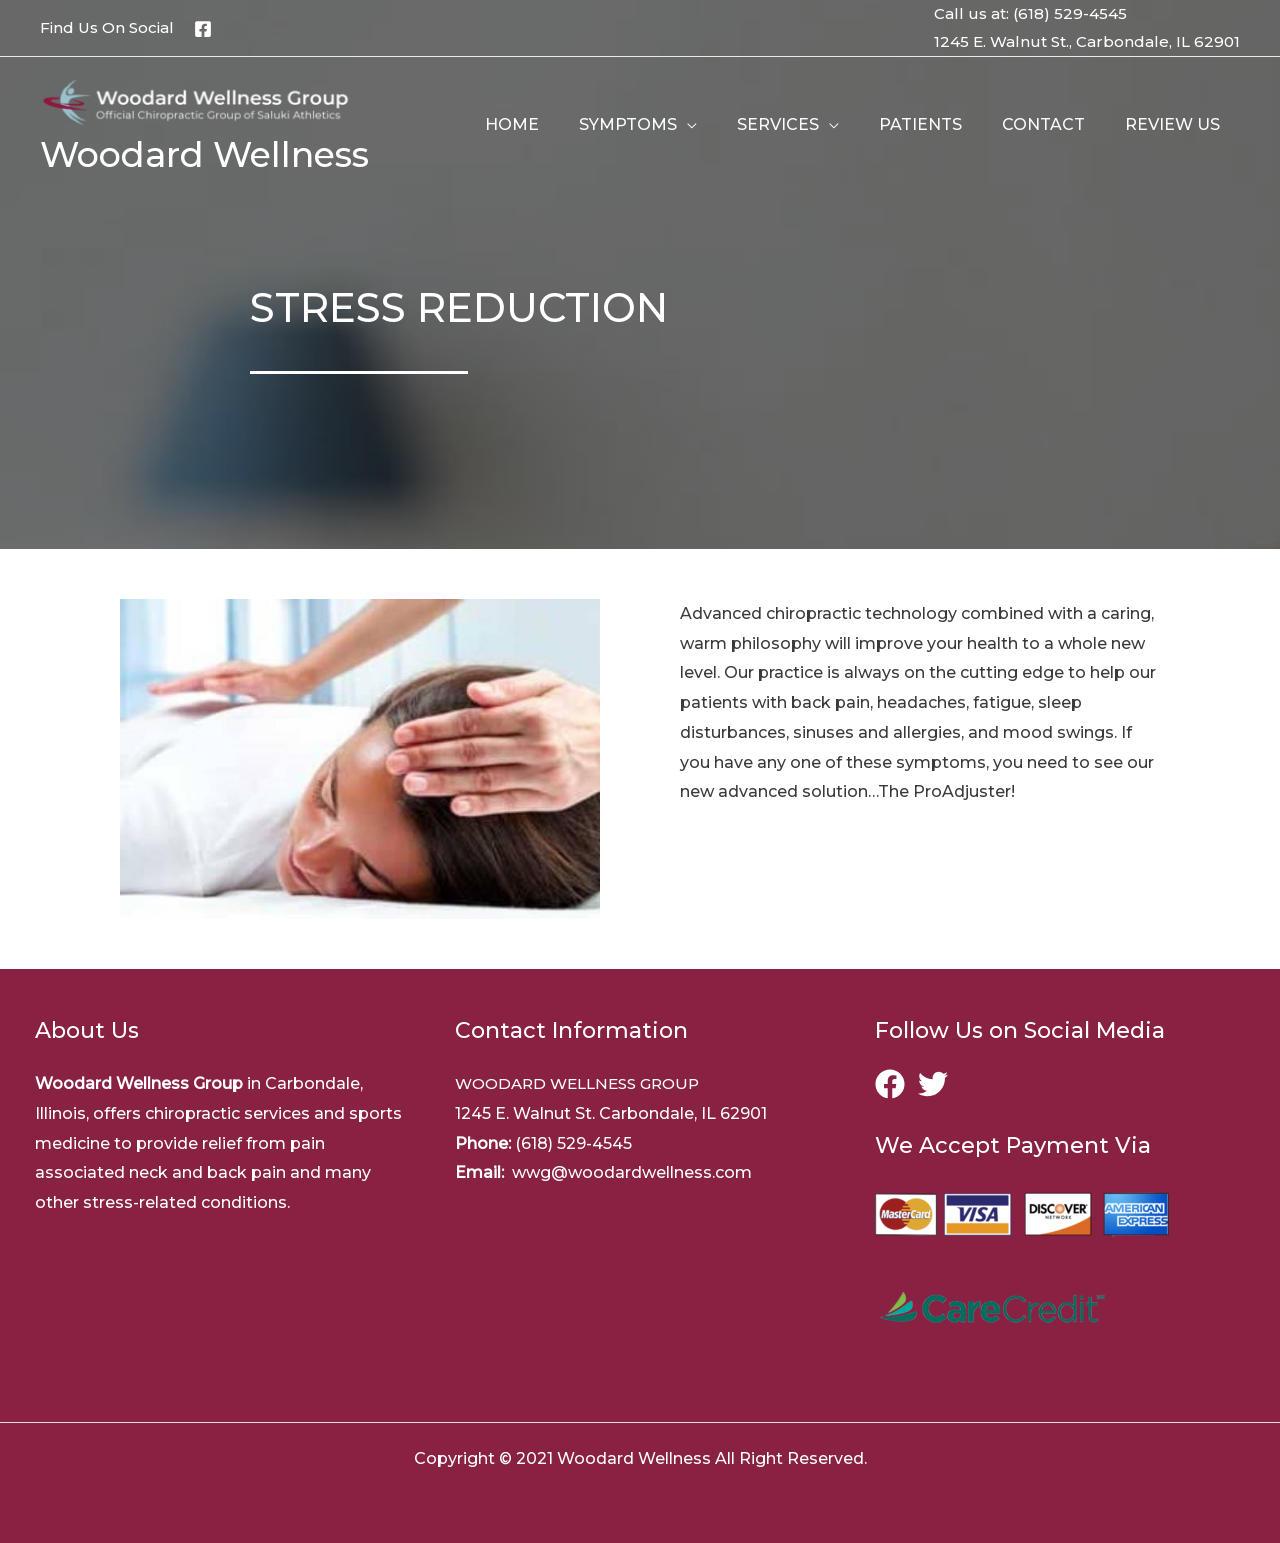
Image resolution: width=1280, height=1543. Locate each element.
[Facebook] (203, 29)
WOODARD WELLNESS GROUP (585, 1083)
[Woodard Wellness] (200, 102)
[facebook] (894, 1084)
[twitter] (937, 1084)
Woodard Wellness (204, 154)
